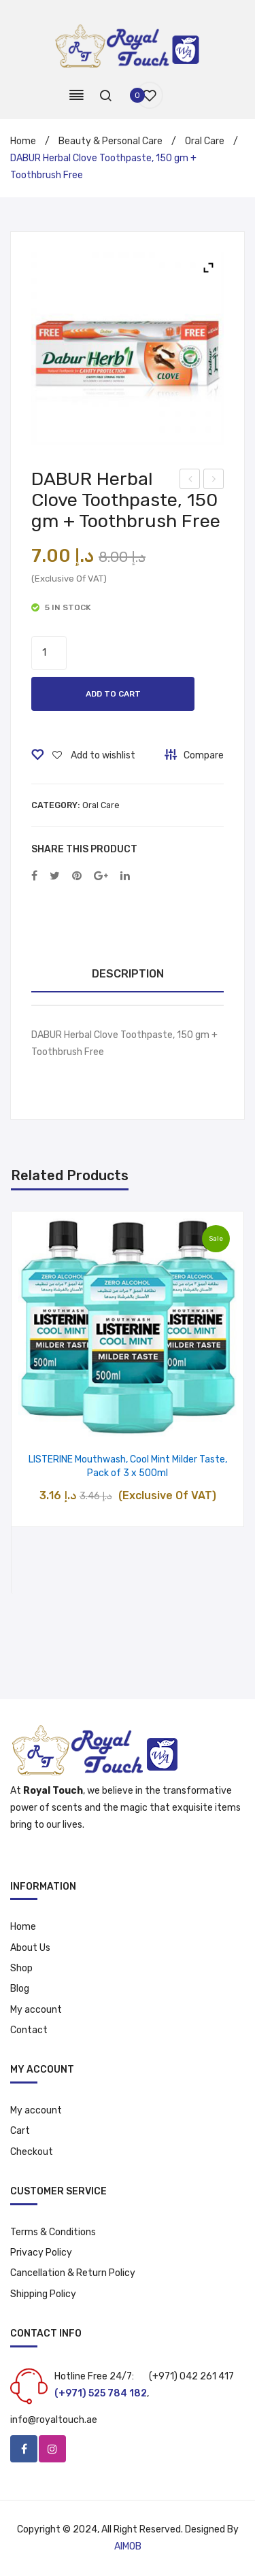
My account (36, 2009)
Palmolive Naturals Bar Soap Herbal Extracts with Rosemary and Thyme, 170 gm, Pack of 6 (214, 481)
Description (128, 973)
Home (23, 141)
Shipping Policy (43, 2294)
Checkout (31, 2152)
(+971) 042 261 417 (191, 2376)
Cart (20, 2131)
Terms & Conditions (53, 2232)
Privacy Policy (41, 2252)
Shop (21, 1968)
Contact (29, 2030)
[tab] (127, 974)
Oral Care (204, 141)
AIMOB (127, 2546)
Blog (19, 1988)
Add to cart (113, 694)
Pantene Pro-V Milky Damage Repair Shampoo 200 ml (191, 481)
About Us (30, 1948)
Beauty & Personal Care (110, 141)
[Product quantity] (49, 653)
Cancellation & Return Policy (72, 2273)
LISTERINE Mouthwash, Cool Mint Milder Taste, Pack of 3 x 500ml (128, 1466)
